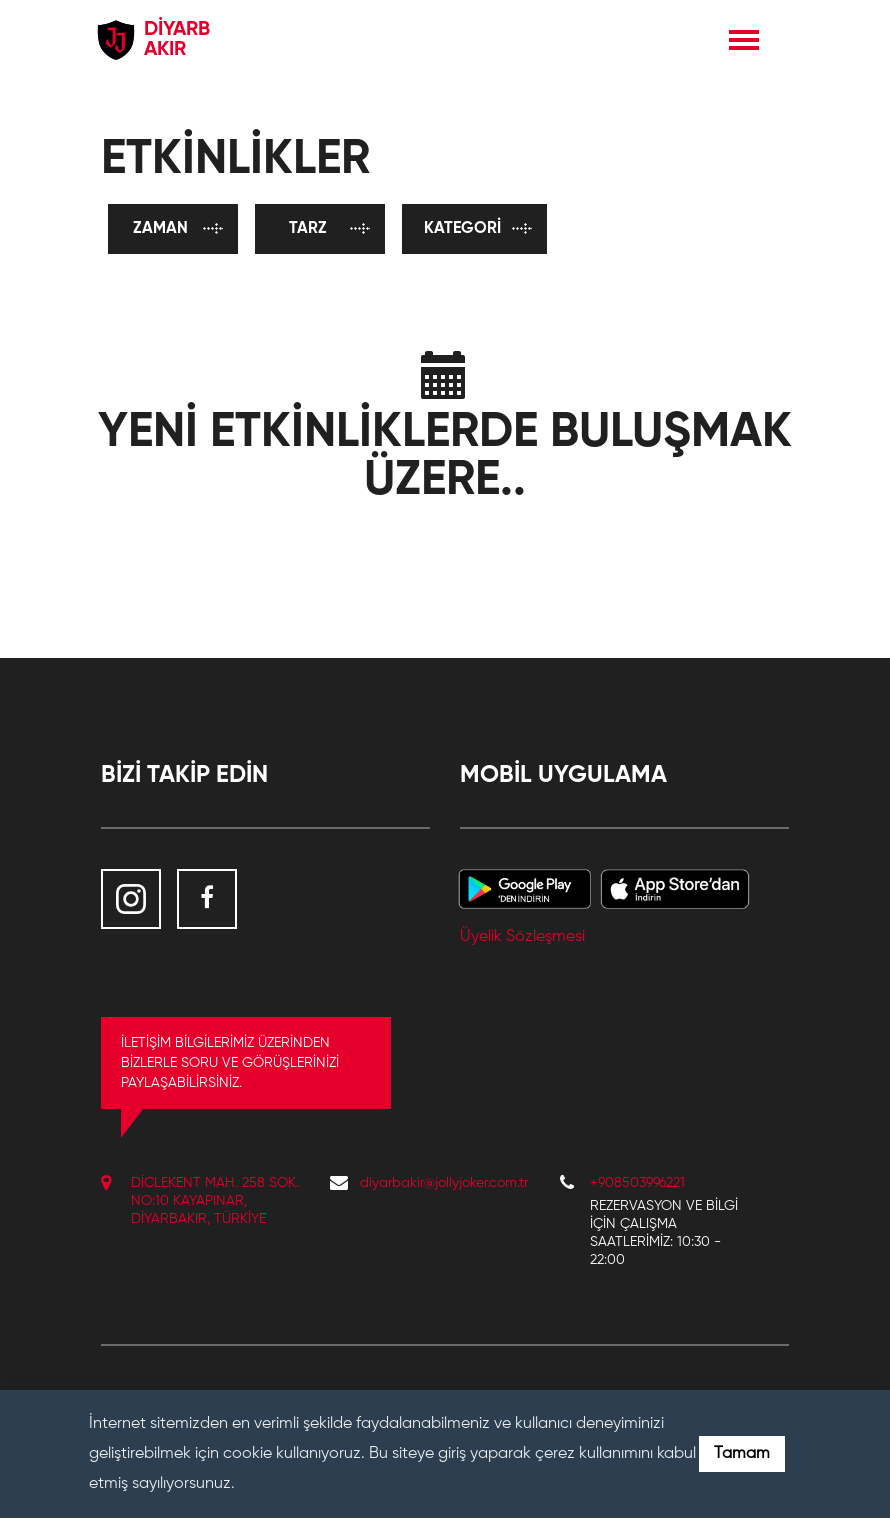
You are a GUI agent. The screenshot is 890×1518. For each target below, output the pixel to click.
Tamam (742, 1454)
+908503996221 (637, 1183)
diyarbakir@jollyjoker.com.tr (444, 1183)
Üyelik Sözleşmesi (522, 937)
